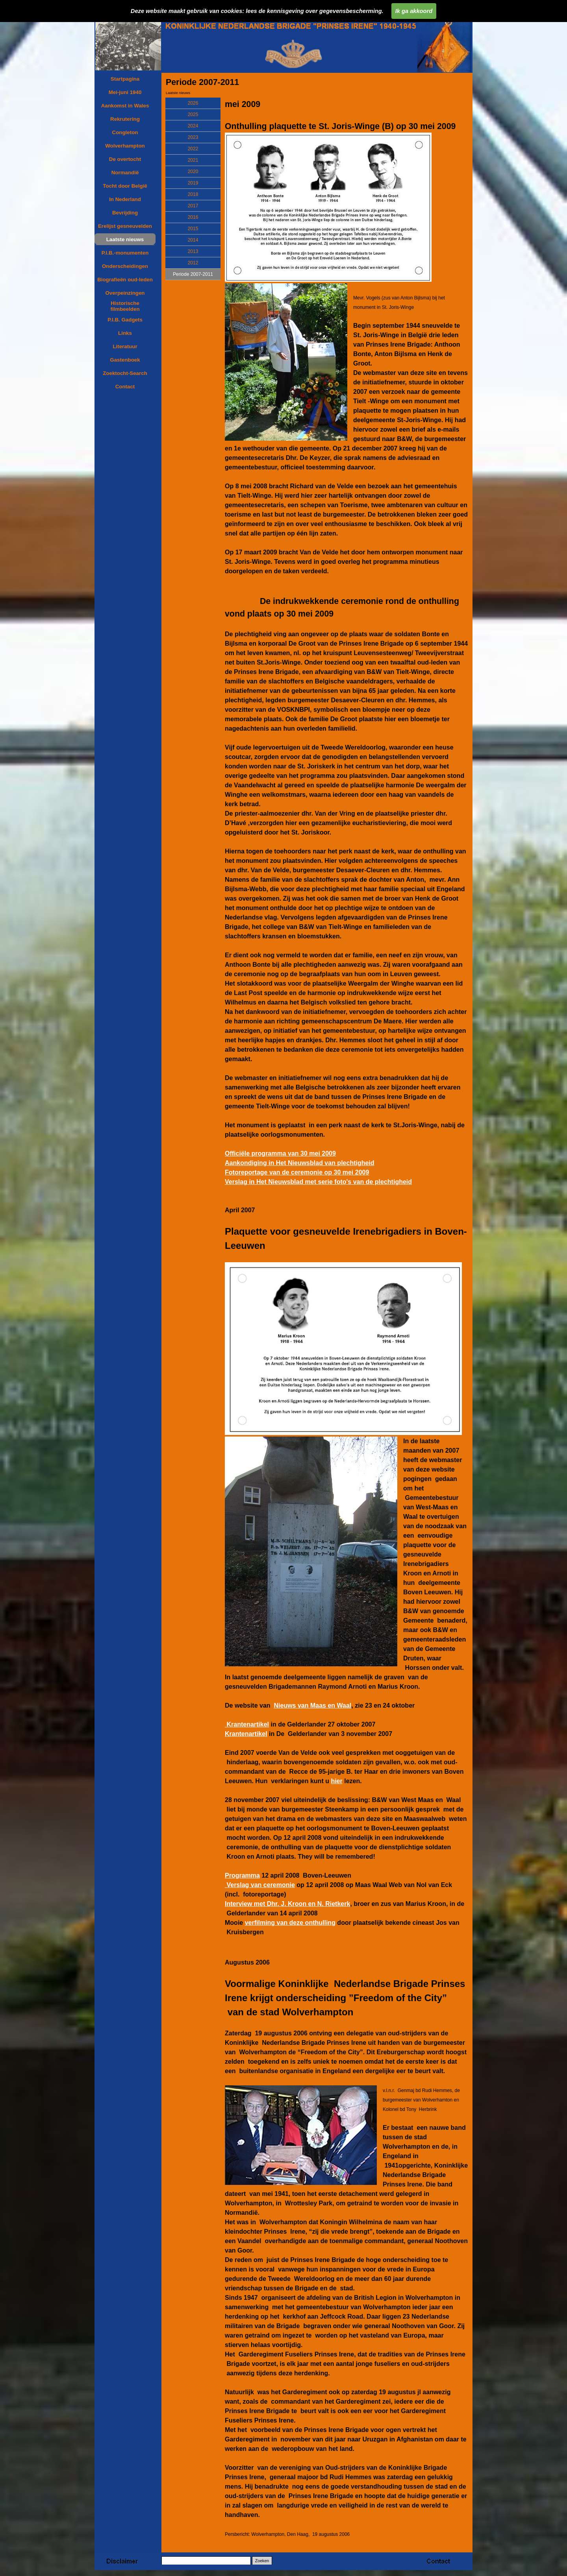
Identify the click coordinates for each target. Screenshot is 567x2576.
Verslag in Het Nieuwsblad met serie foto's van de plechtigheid (318, 1181)
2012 (193, 263)
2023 (193, 137)
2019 (193, 183)
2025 (193, 114)
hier (336, 1781)
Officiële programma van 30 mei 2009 (280, 1153)
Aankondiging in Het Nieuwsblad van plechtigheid (299, 1163)
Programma (242, 1875)
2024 (193, 126)
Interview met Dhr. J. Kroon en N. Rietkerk (287, 1903)
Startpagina (125, 79)
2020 (193, 171)
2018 (193, 194)
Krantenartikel (247, 1724)
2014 (193, 240)
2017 (193, 206)
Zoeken (262, 2560)
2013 (193, 251)
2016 (193, 217)
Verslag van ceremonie (260, 1885)
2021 (193, 160)
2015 (193, 228)
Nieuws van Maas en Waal (313, 1705)
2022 (193, 148)
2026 (193, 103)
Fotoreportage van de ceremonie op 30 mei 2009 (297, 1172)
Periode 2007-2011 (193, 274)
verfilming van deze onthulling (290, 1922)
